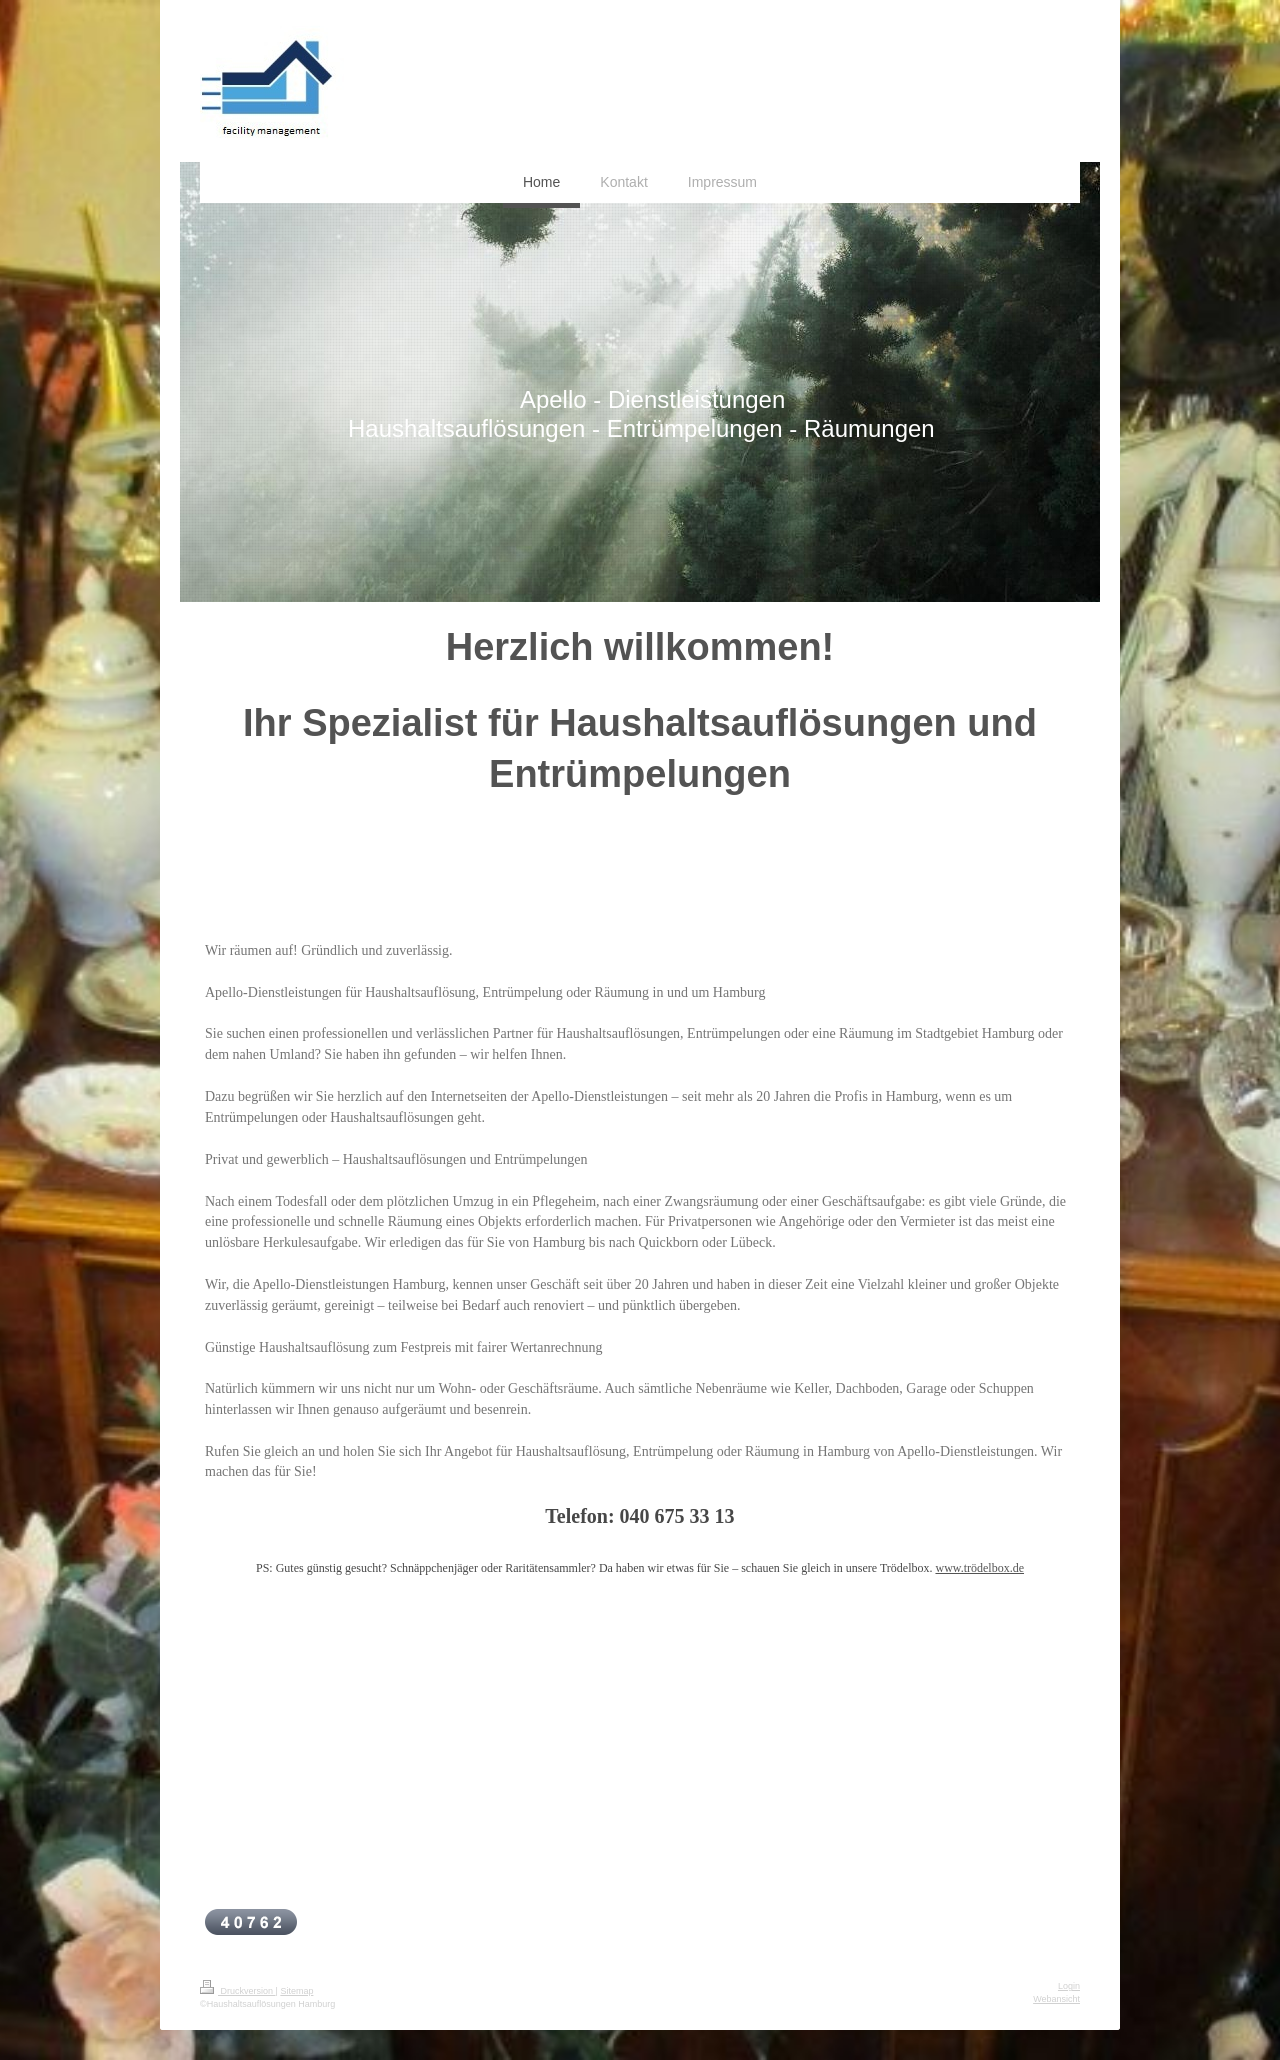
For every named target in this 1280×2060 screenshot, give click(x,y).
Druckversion (238, 1991)
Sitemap (296, 1991)
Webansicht (1056, 1999)
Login (1069, 1986)
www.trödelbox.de (979, 1568)
